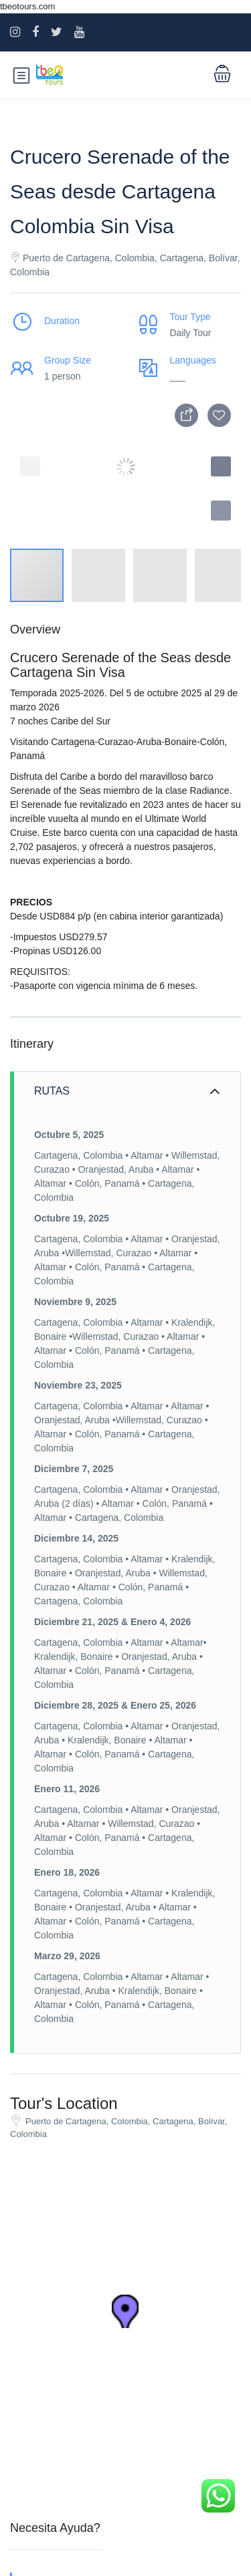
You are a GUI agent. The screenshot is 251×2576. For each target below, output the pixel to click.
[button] (221, 510)
